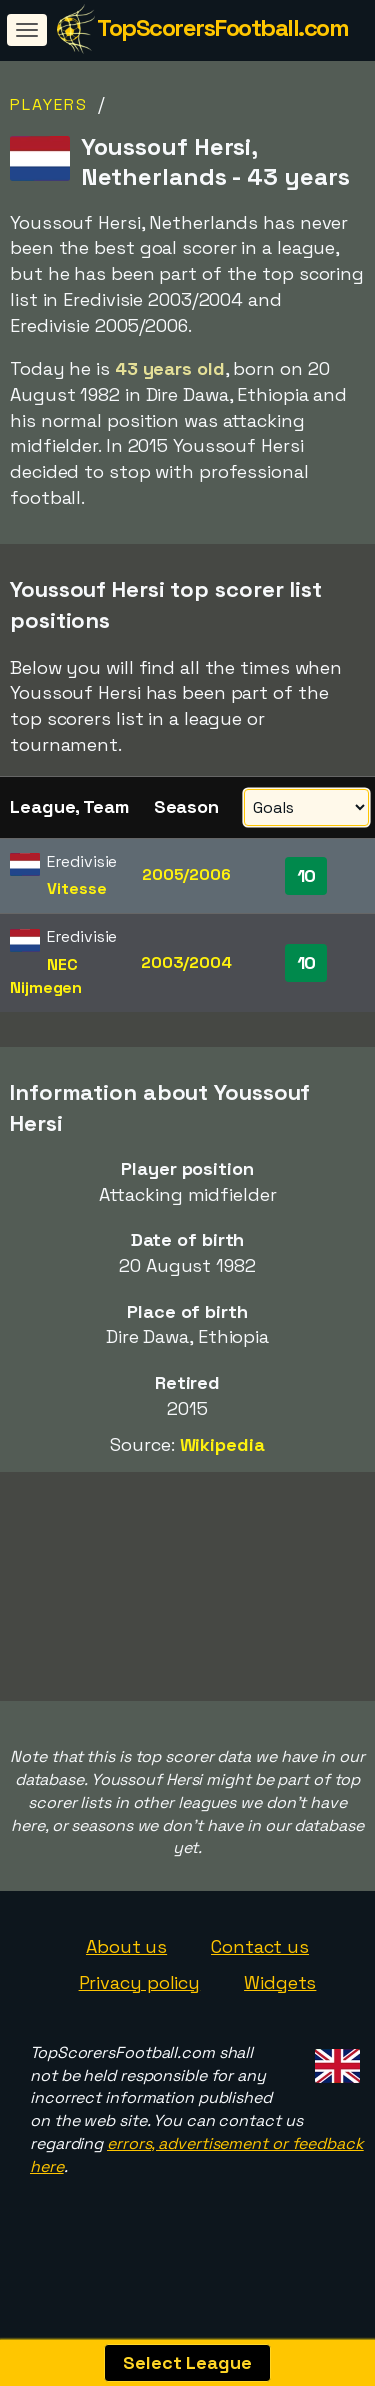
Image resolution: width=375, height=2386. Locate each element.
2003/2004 (186, 962)
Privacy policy (140, 2003)
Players (49, 104)
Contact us (260, 1968)
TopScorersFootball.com (222, 27)
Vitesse (76, 888)
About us (126, 1968)
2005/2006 (186, 874)
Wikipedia (222, 1444)
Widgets (280, 2003)
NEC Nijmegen (46, 976)
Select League (187, 2362)
